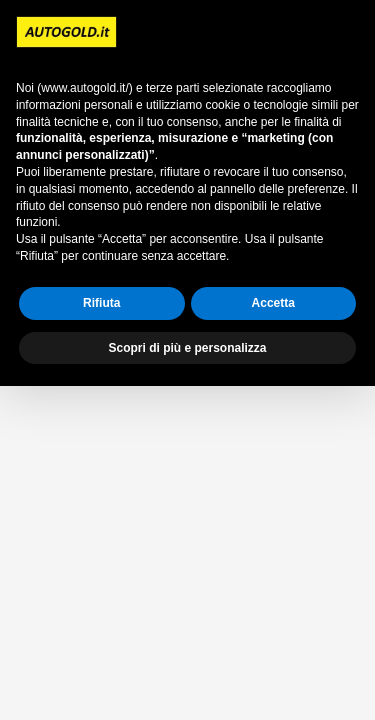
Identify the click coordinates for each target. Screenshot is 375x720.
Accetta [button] (273, 303)
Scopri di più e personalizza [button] (187, 348)
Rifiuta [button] (101, 303)
